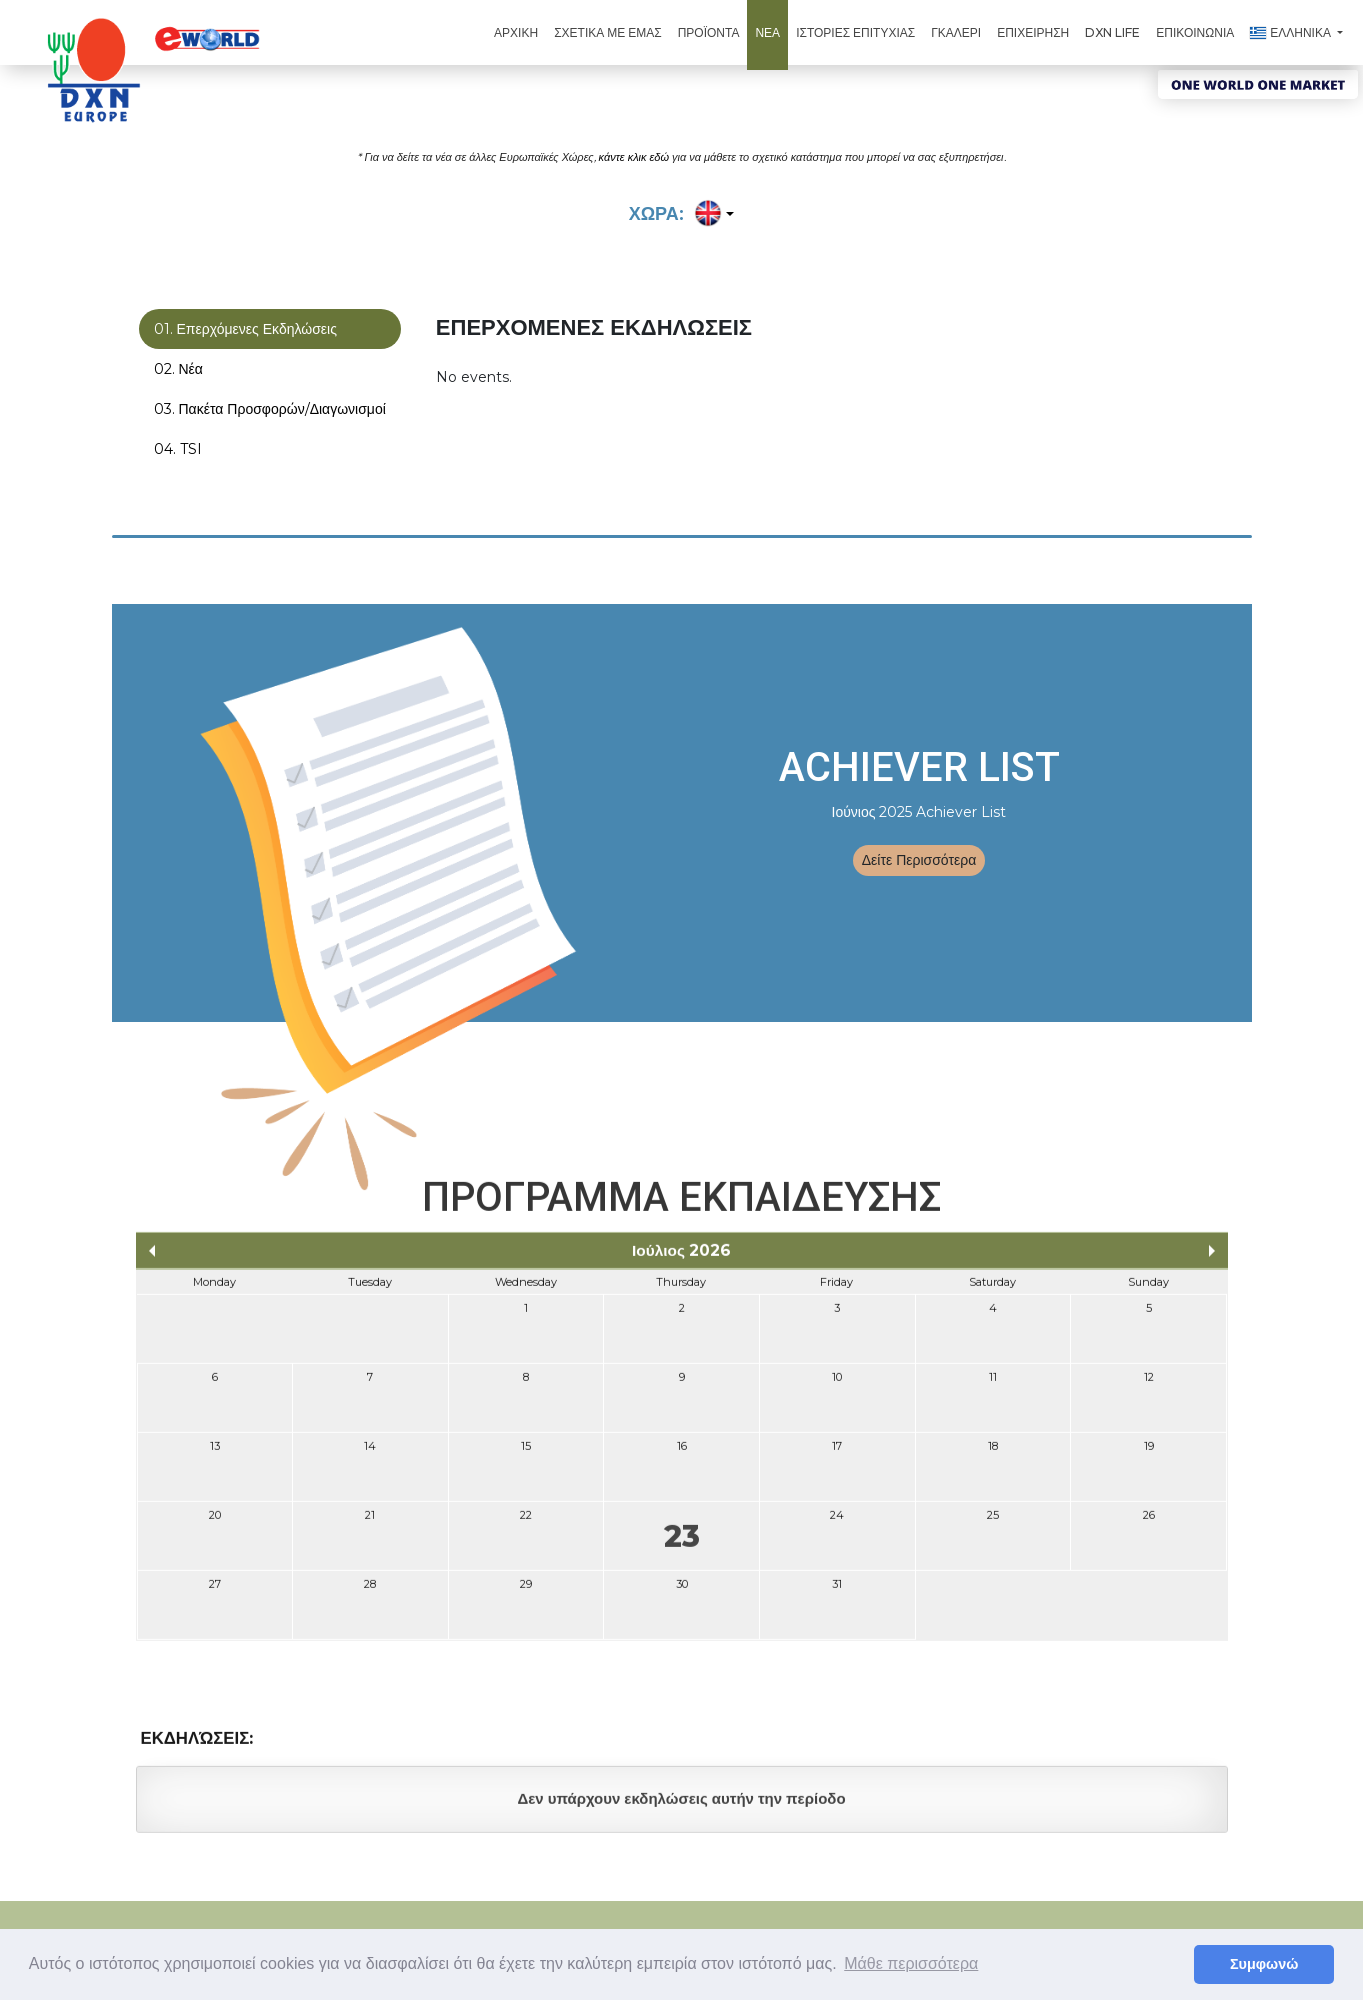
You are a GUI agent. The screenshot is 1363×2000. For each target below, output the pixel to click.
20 (215, 1526)
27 (215, 1595)
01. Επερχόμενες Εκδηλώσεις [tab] (245, 330)
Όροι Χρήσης (700, 1923)
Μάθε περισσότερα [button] (911, 1963)
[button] (711, 215)
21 (370, 1526)
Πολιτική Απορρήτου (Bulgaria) (1126, 1923)
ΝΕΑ (767, 32)
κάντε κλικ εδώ (634, 156)
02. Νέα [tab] (178, 370)
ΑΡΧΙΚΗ (516, 32)
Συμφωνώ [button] (1264, 1964)
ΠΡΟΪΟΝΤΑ (709, 32)
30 (682, 1595)
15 (526, 1457)
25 (993, 1526)
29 (526, 1595)
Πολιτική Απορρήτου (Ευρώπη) (951, 1923)
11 (993, 1388)
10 (837, 1388)
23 (682, 1547)
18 (993, 1457)
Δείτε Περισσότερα (919, 860)
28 (370, 1595)
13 (215, 1457)
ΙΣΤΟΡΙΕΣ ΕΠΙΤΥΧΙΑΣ (855, 32)
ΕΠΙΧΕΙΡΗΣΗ (1033, 32)
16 (682, 1457)
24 (837, 1526)
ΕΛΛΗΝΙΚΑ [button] (1292, 32)
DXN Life (1112, 32)
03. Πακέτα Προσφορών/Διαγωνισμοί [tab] (270, 410)
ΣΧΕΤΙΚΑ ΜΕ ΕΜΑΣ (608, 32)
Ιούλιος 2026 (681, 1261)
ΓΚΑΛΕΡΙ (956, 32)
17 (837, 1457)
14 (370, 1457)
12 (1149, 1388)
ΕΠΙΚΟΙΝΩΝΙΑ (1195, 32)
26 (1149, 1526)
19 (1149, 1457)
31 (837, 1595)
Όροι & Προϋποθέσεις (801, 1923)
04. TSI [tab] (178, 450)
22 (526, 1526)
